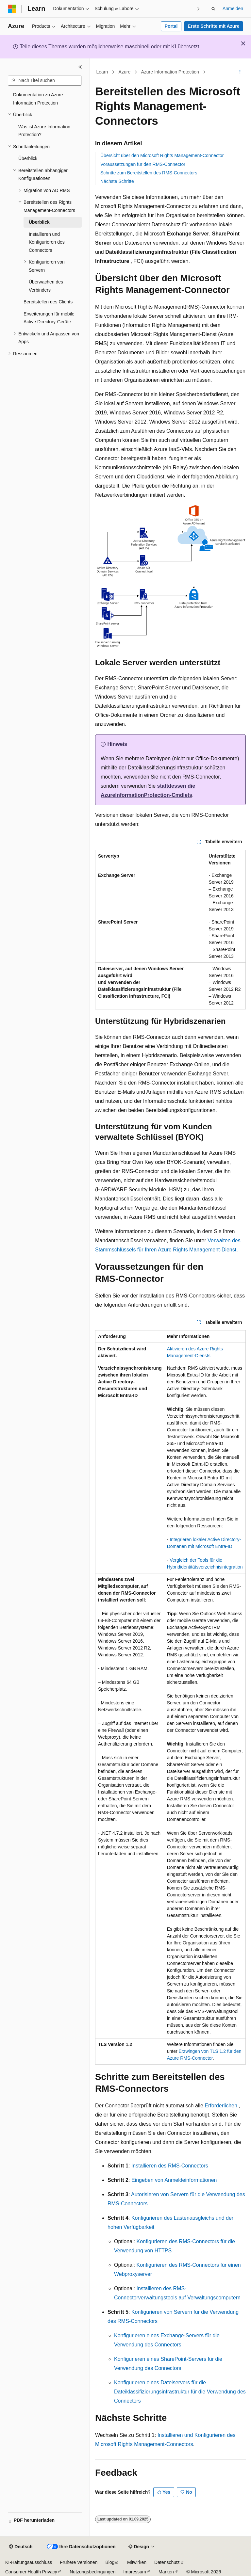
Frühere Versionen (78, 2562)
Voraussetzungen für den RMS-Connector (142, 164)
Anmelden (233, 8)
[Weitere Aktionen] (240, 72)
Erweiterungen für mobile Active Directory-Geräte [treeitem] (49, 318)
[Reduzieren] (80, 67)
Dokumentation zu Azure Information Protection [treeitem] (38, 98)
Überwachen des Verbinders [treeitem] (46, 286)
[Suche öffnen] (213, 9)
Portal (171, 26)
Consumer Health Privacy (31, 2571)
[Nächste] (198, 8)
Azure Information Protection (170, 71)
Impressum (134, 2571)
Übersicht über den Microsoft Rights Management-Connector (162, 155)
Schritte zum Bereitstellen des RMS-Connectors (148, 172)
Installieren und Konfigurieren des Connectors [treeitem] (47, 242)
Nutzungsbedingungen (92, 2571)
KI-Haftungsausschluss (28, 2562)
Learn (102, 71)
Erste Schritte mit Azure (213, 26)
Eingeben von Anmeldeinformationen (174, 2180)
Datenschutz (167, 2562)
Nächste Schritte (117, 181)
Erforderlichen (221, 2105)
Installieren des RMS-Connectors (169, 2165)
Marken (166, 2571)
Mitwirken (136, 2562)
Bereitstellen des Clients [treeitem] (48, 301)
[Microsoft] (12, 9)
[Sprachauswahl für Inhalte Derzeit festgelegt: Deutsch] (20, 2547)
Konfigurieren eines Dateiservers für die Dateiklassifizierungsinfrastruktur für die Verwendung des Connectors (180, 2392)
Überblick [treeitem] (27, 158)
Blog (109, 2562)
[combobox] (45, 80)
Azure (125, 71)
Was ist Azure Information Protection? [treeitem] (44, 130)
